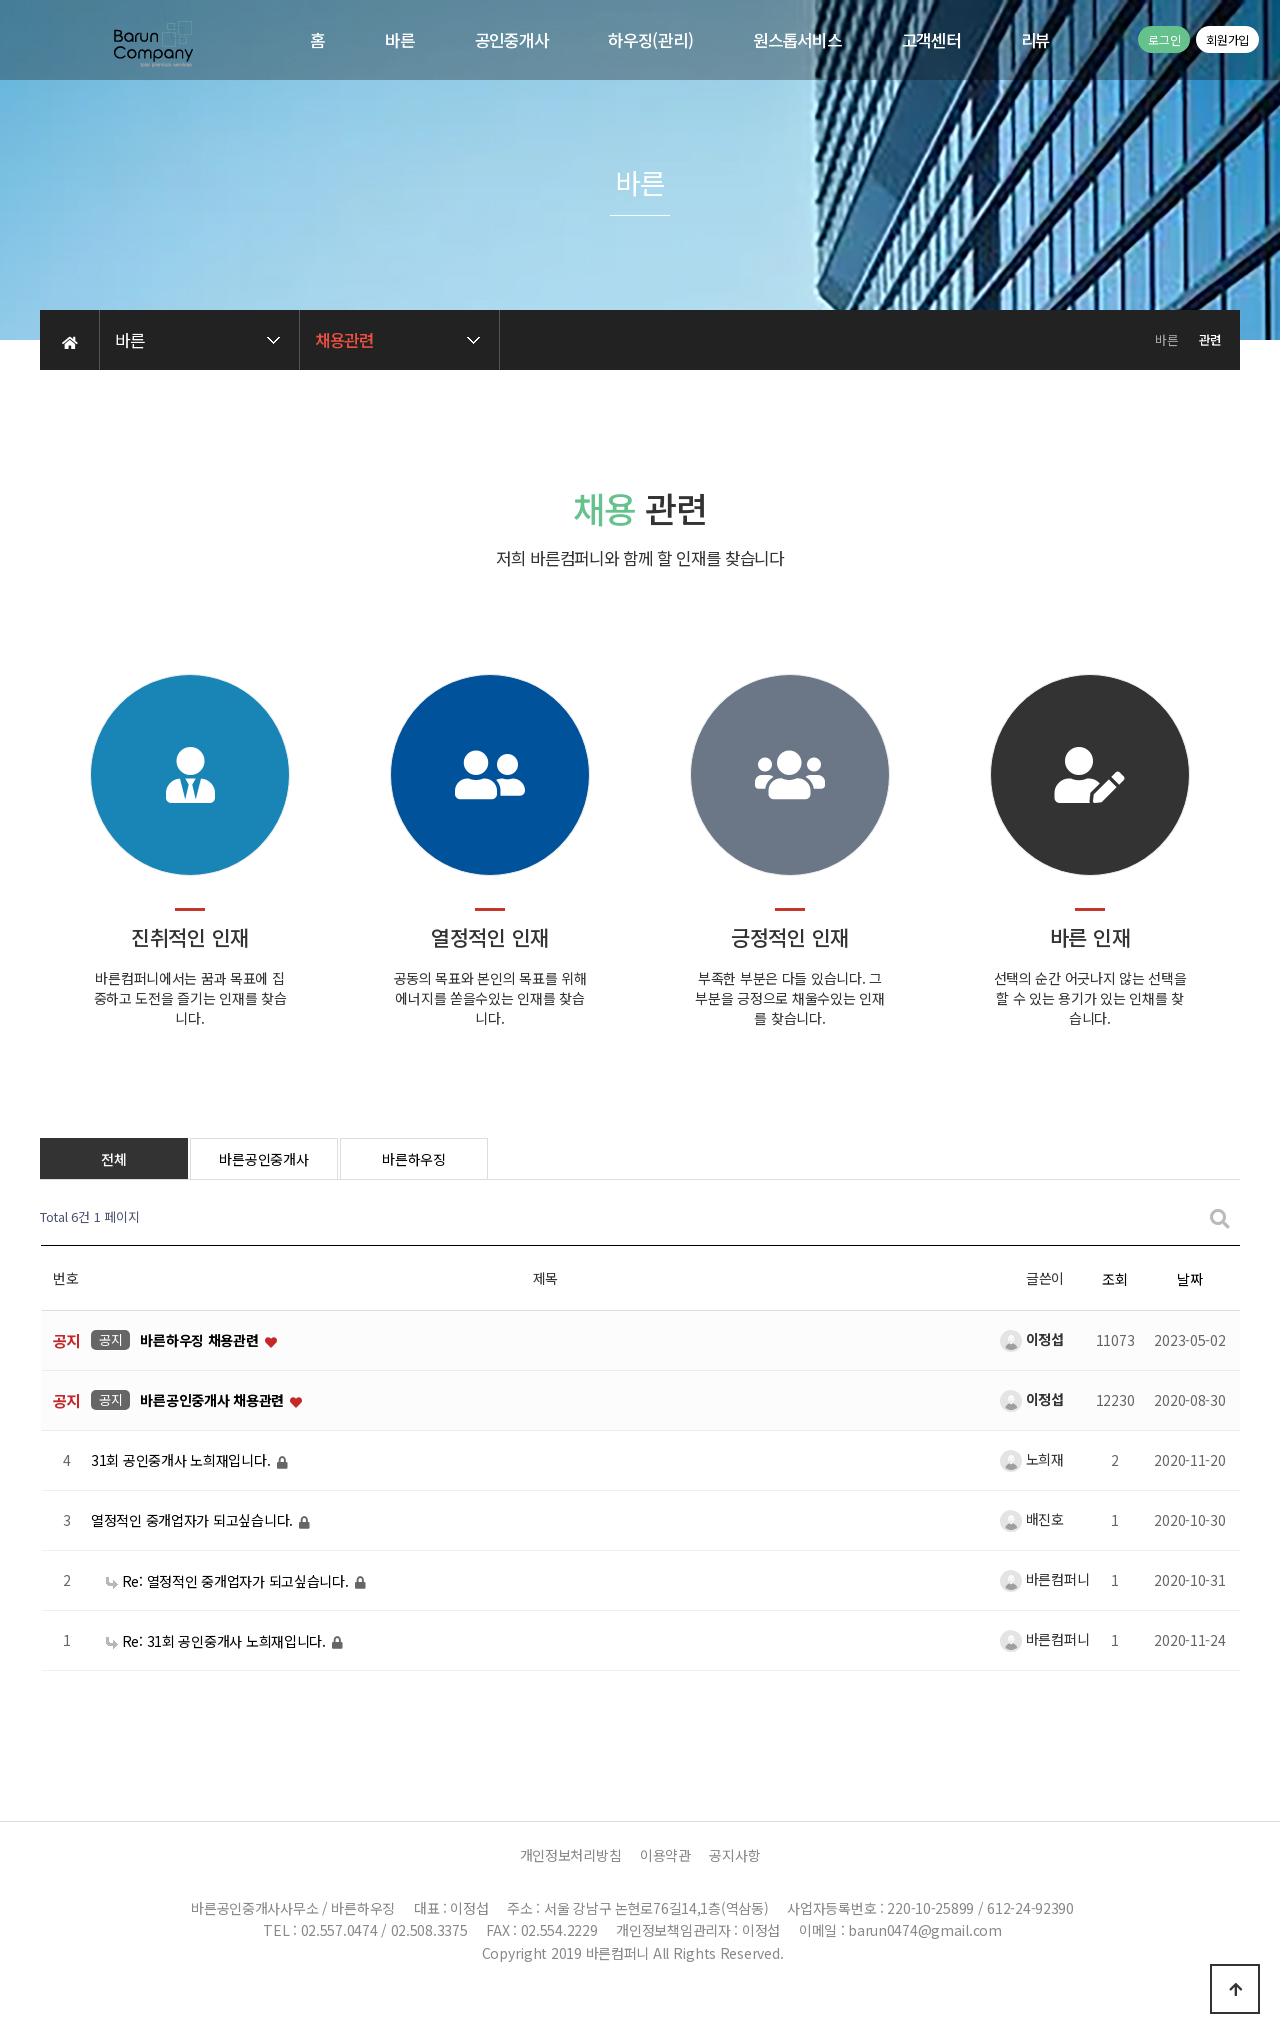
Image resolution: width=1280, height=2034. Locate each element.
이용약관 (665, 1855)
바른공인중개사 (263, 1159)
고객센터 (931, 40)
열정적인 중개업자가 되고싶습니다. (194, 1521)
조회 (1114, 1279)
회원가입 (1227, 39)
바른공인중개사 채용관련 (213, 1401)
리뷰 (1035, 40)
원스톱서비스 (797, 40)
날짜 (1189, 1279)
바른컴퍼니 (1044, 1579)
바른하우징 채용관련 (201, 1341)
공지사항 (734, 1855)
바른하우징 (414, 1159)
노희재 (1032, 1459)
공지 (110, 1339)
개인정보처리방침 (571, 1855)
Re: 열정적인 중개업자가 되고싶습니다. (229, 1581)
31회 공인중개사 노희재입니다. (182, 1461)
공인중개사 (512, 40)
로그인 (1164, 39)
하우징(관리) (650, 40)
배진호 (1032, 1519)
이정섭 (1032, 1339)
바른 (399, 40)
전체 (113, 1159)
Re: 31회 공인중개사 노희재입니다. (218, 1641)
